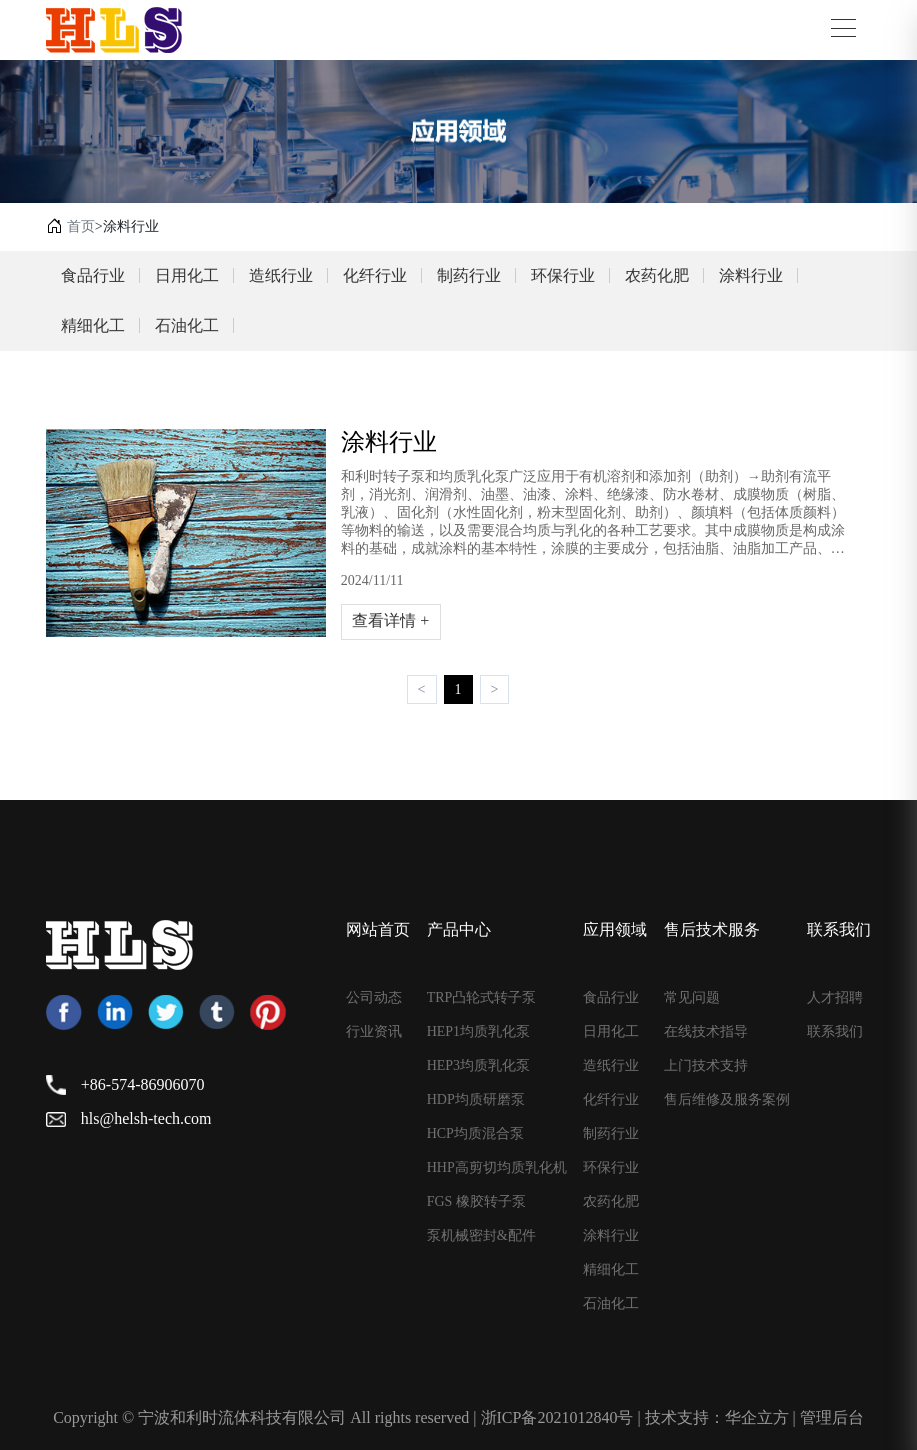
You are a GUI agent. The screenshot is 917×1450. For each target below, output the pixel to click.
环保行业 (563, 275)
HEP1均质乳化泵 (478, 1032)
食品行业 (93, 275)
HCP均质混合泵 (475, 1134)
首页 (81, 226)
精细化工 (93, 325)
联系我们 (839, 929)
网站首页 (378, 929)
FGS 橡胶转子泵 (476, 1202)
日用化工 (187, 275)
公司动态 (374, 998)
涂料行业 (751, 275)
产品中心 (459, 929)
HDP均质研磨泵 (476, 1100)
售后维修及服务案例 (727, 1100)
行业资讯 (374, 1032)
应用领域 (615, 929)
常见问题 (692, 998)
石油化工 (187, 325)
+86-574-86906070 (143, 1084)
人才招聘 (835, 998)
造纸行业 (281, 275)
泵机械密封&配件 (481, 1236)
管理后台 (832, 1417)
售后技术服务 (712, 929)
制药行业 (469, 275)
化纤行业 (375, 275)
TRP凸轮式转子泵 (482, 998)
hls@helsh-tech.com (146, 1118)
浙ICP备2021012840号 (557, 1417)
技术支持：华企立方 (717, 1417)
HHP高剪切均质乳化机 (497, 1168)
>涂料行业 (127, 226)
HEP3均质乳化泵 (478, 1066)
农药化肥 (657, 275)
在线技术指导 (706, 1032)
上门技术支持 (706, 1066)
